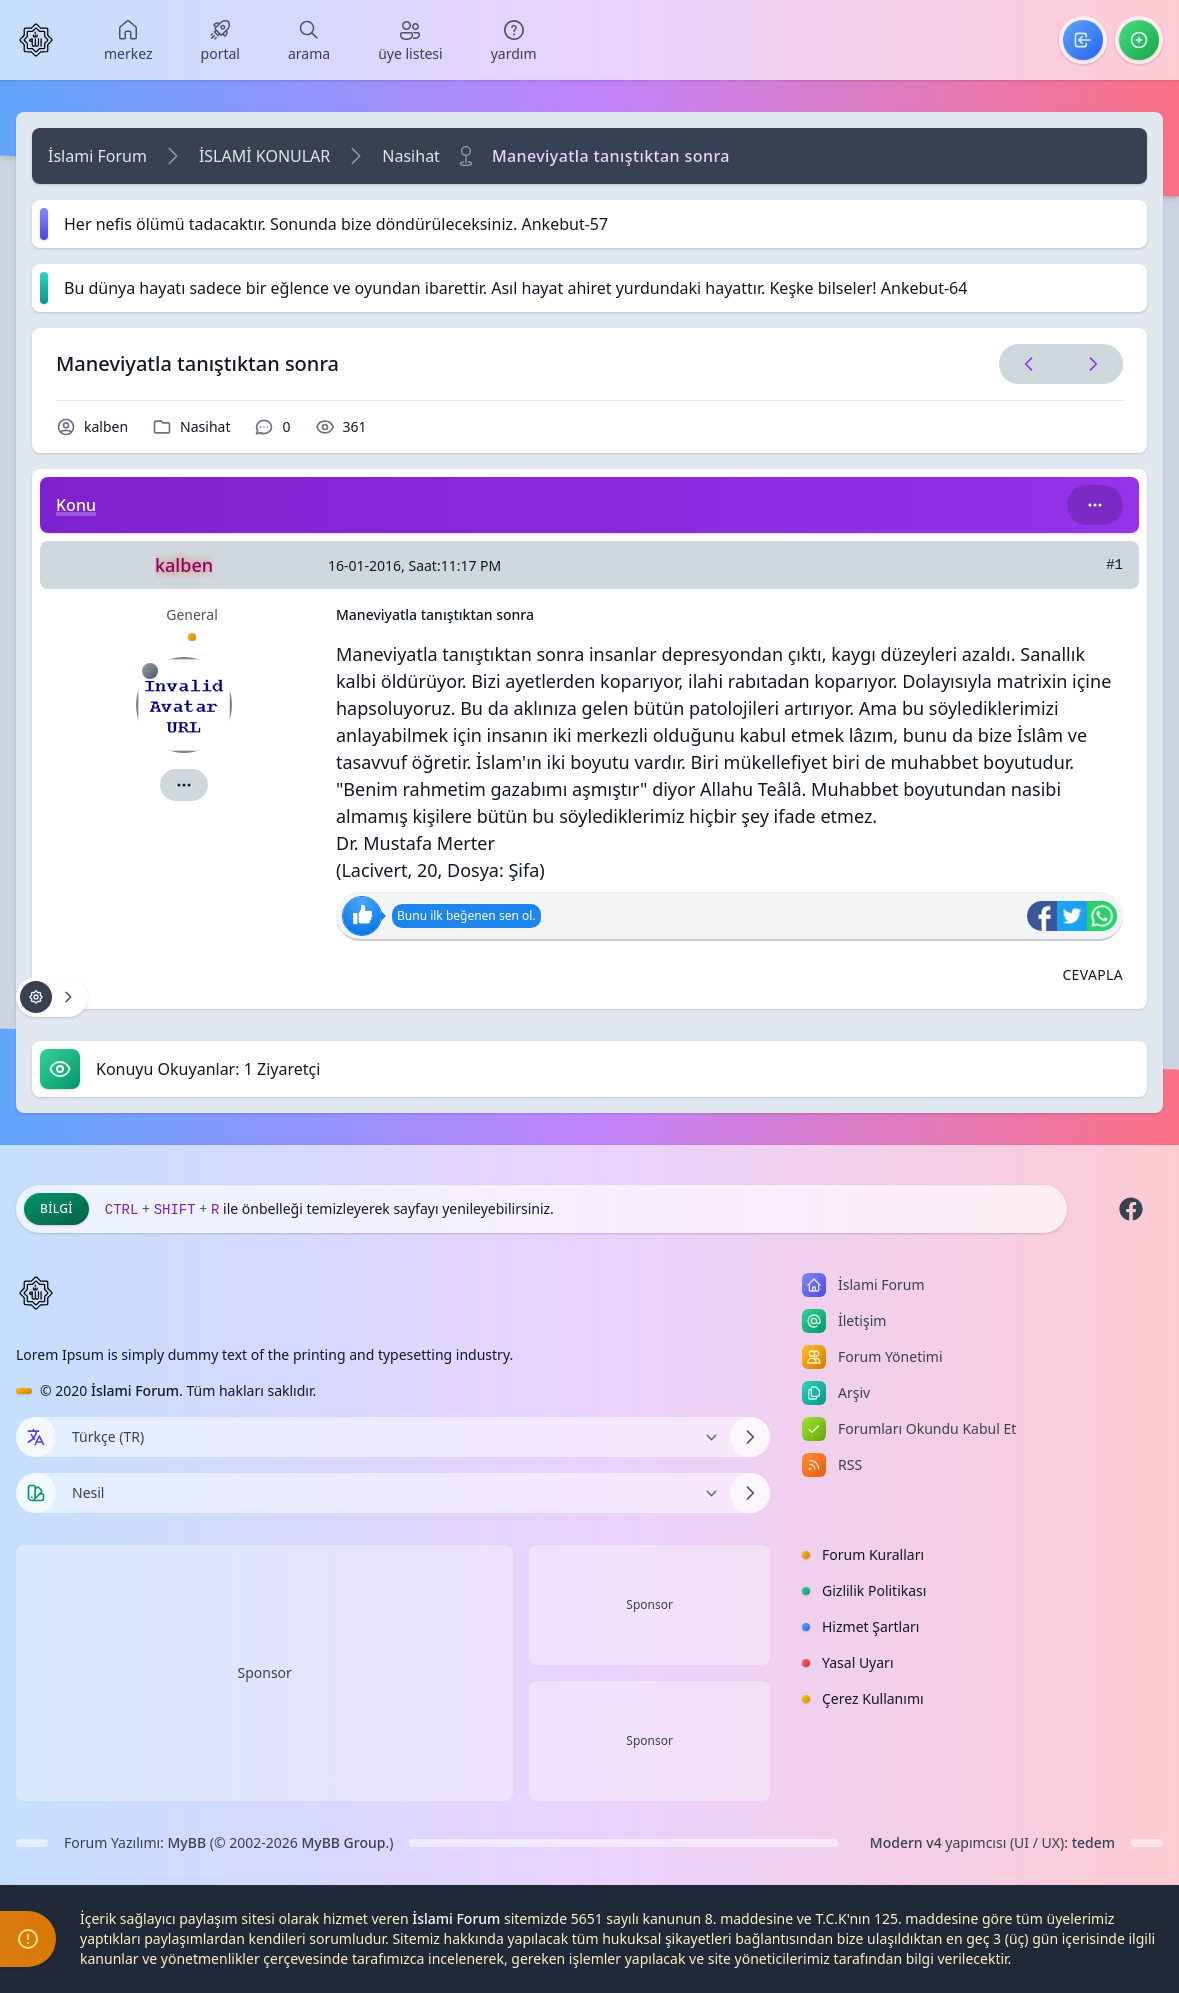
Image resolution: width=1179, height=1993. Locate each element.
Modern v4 (906, 1842)
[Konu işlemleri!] (52, 997)
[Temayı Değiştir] (393, 1493)
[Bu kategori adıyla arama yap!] (1095, 505)
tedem (1093, 1842)
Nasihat (411, 156)
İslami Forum (97, 156)
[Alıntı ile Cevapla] (1092, 975)
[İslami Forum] (36, 40)
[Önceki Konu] (1029, 364)
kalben (106, 426)
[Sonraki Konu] (1089, 364)
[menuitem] (128, 40)
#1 (1114, 565)
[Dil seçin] (36, 1437)
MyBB (187, 1842)
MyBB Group (343, 1842)
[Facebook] (1131, 1209)
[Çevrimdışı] (150, 671)
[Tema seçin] (36, 1493)
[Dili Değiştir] (393, 1437)
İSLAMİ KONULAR (264, 156)
